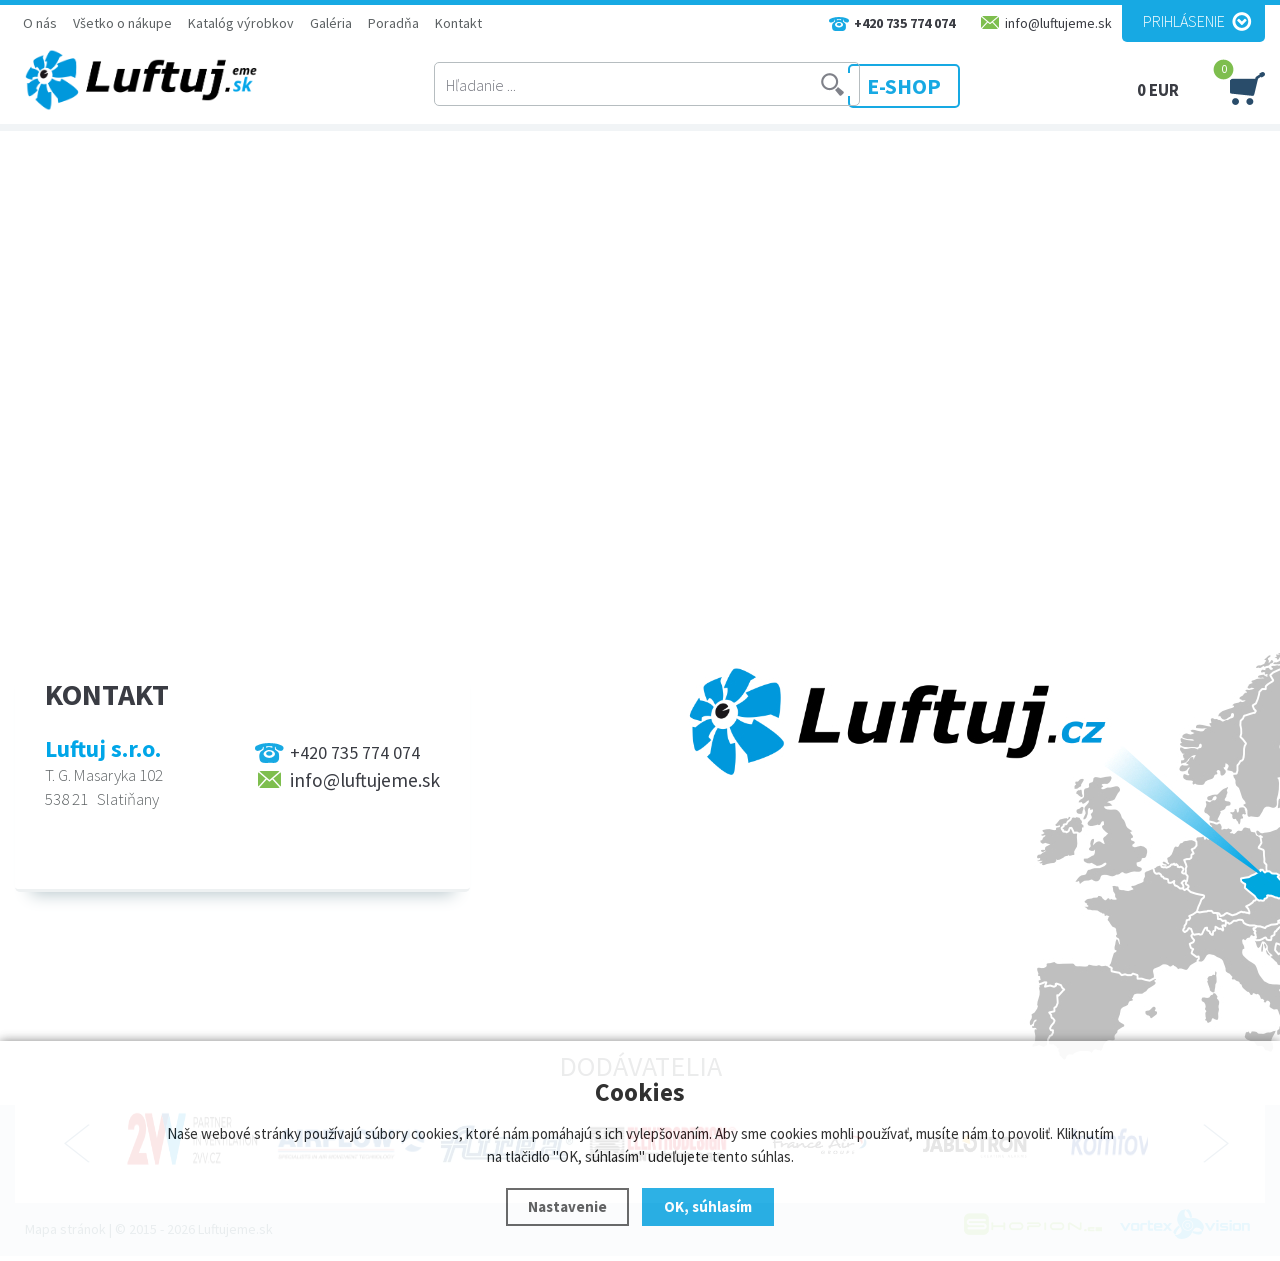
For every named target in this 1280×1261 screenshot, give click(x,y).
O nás (40, 23)
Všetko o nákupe (122, 23)
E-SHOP (939, 85)
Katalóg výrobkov (241, 23)
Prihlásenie (1184, 21)
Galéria (331, 23)
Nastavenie (567, 1206)
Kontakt (458, 23)
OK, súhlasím (708, 1206)
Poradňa (393, 23)
